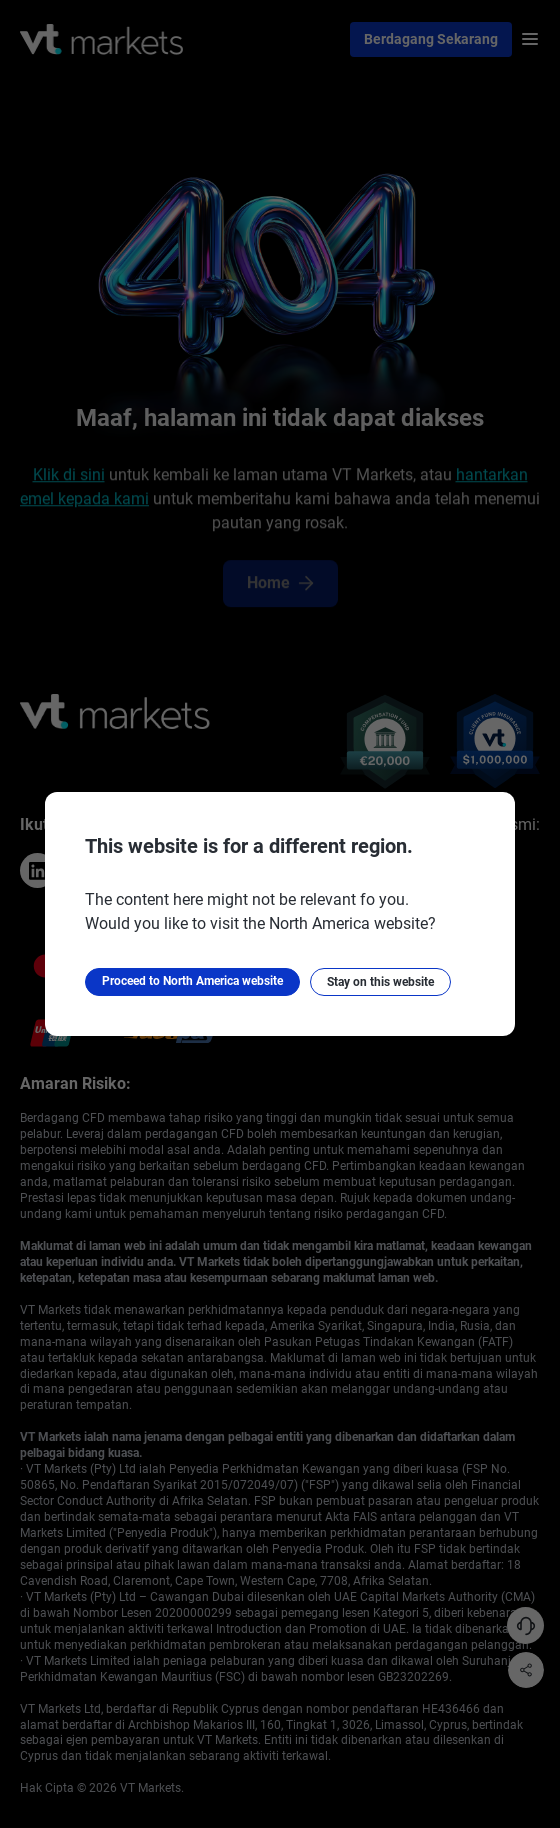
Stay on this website (380, 982)
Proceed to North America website (192, 982)
